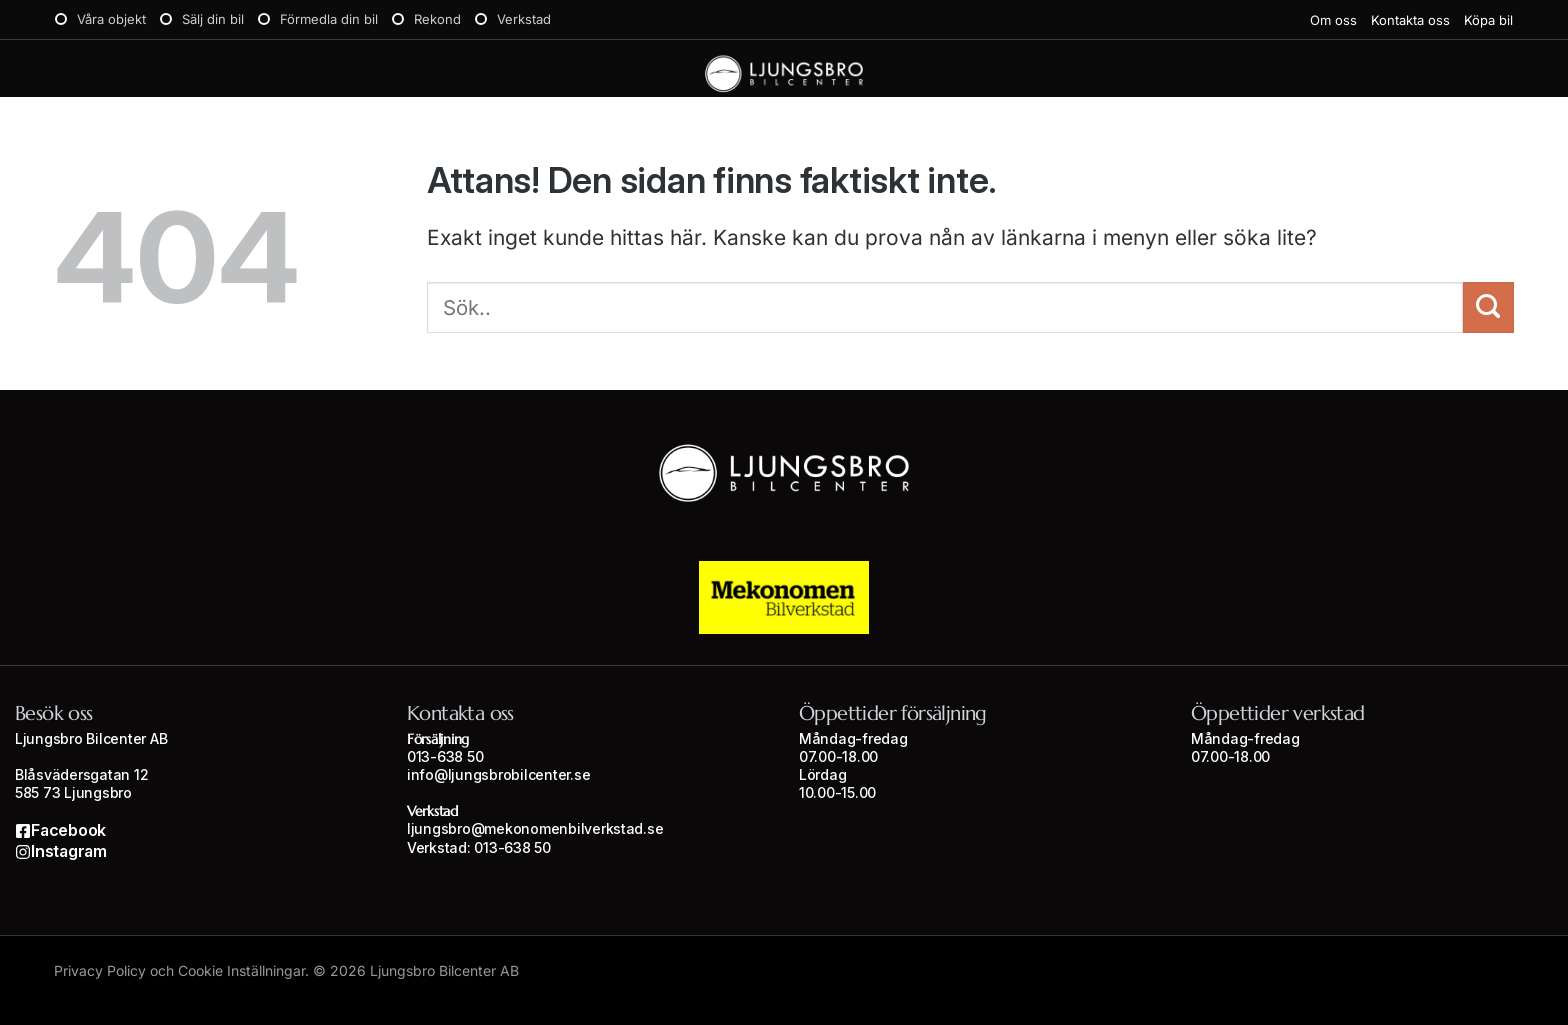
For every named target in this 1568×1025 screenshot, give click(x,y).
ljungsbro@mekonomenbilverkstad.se (535, 828)
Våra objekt (111, 19)
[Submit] (1488, 307)
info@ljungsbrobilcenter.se (498, 774)
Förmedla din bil (329, 19)
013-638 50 (445, 756)
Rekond (437, 19)
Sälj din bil (213, 19)
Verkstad (524, 19)
